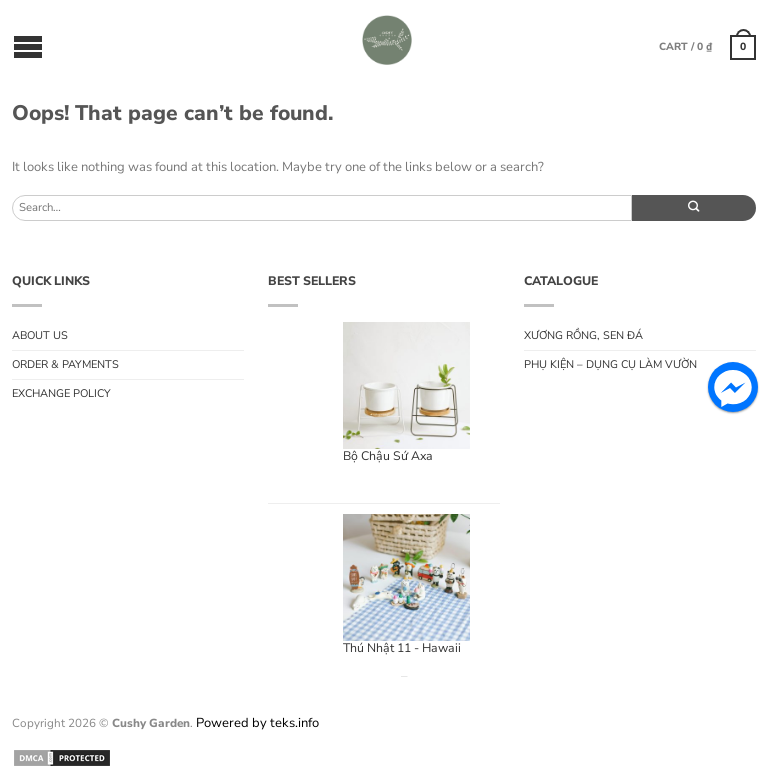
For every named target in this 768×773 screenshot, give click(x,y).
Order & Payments (65, 364)
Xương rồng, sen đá (583, 335)
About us (40, 335)
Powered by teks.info (257, 723)
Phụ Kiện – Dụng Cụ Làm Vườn (610, 364)
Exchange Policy (61, 393)
